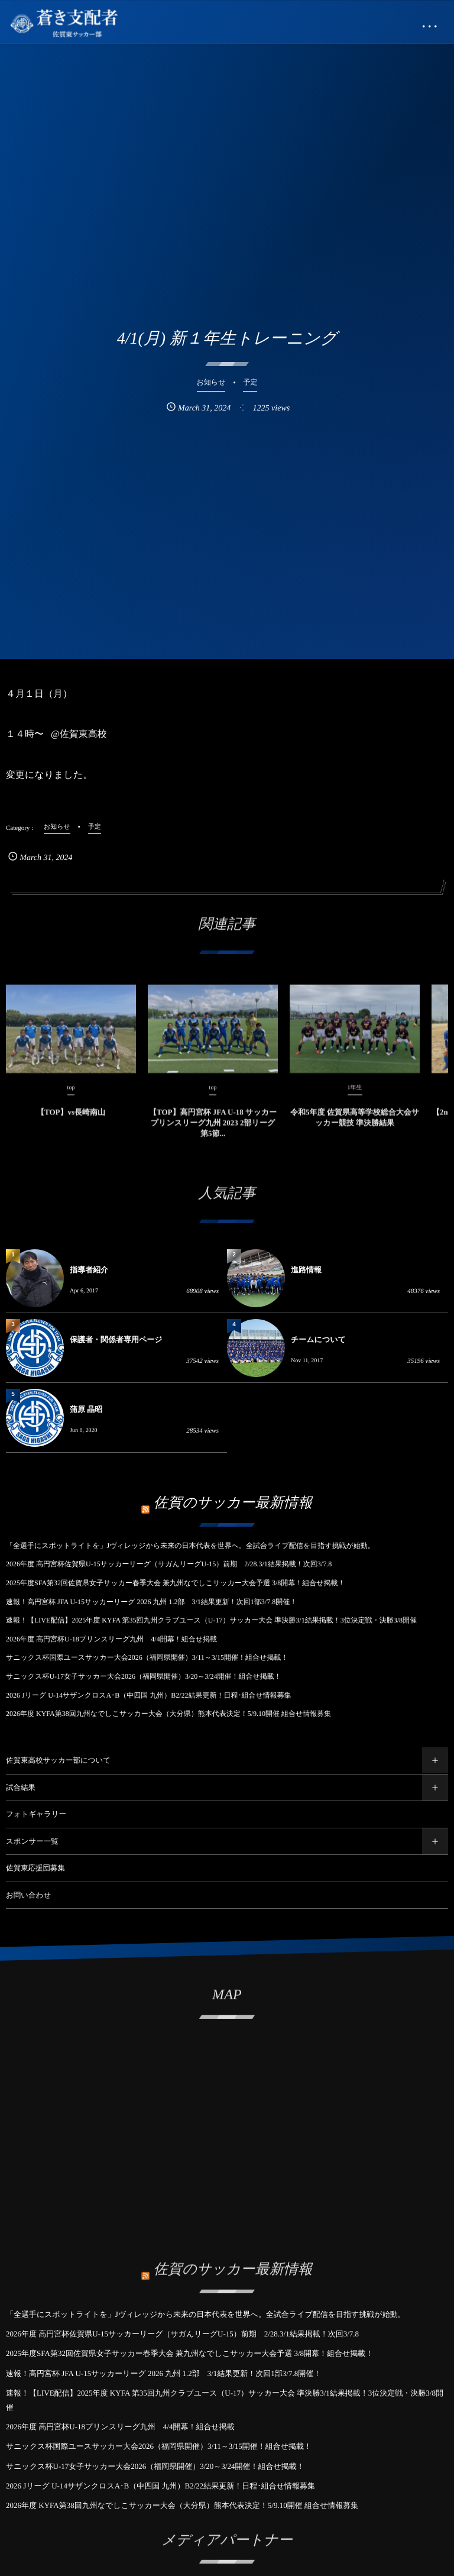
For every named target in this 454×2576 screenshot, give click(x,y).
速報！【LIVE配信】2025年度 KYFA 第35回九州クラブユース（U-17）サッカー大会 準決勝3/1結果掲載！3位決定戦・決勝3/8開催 (211, 1620)
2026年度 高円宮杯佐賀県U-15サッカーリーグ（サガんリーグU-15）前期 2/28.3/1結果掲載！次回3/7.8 (169, 1564)
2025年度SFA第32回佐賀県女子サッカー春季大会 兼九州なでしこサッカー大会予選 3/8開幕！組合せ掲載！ (175, 1583)
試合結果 (20, 1787)
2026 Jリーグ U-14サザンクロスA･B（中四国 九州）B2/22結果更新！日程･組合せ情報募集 (148, 1695)
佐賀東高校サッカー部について (58, 1760)
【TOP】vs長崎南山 (71, 1121)
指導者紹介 (89, 1269)
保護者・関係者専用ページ (116, 1339)
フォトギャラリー (36, 1814)
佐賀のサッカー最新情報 (233, 1503)
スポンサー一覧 (32, 1841)
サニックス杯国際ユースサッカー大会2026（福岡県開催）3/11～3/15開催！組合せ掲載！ (147, 1657)
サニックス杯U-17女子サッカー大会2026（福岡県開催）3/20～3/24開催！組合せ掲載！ (143, 1676)
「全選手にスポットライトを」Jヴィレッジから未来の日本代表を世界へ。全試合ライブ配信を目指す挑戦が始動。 (190, 1545)
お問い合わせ (28, 1895)
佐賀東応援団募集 (35, 1868)
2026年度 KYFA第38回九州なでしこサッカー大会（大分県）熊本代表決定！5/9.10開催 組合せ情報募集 (168, 1713)
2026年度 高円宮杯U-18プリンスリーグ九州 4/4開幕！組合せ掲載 (111, 1639)
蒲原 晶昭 (86, 1409)
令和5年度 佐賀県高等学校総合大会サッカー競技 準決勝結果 (354, 1126)
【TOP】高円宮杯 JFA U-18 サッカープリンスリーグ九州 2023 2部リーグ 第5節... (213, 1132)
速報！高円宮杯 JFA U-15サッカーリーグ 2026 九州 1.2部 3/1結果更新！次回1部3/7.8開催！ (151, 1602)
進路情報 (306, 1269)
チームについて (318, 1339)
